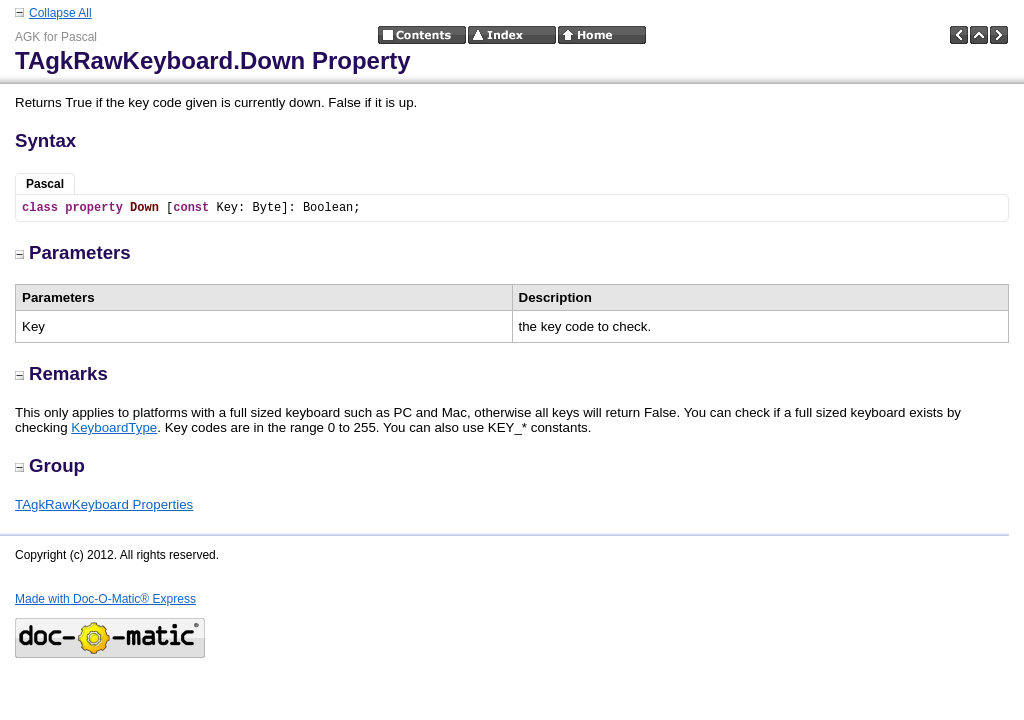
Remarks (61, 373)
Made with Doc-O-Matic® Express (105, 599)
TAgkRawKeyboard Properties (104, 504)
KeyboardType (114, 427)
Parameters (73, 252)
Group (50, 465)
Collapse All (60, 13)
